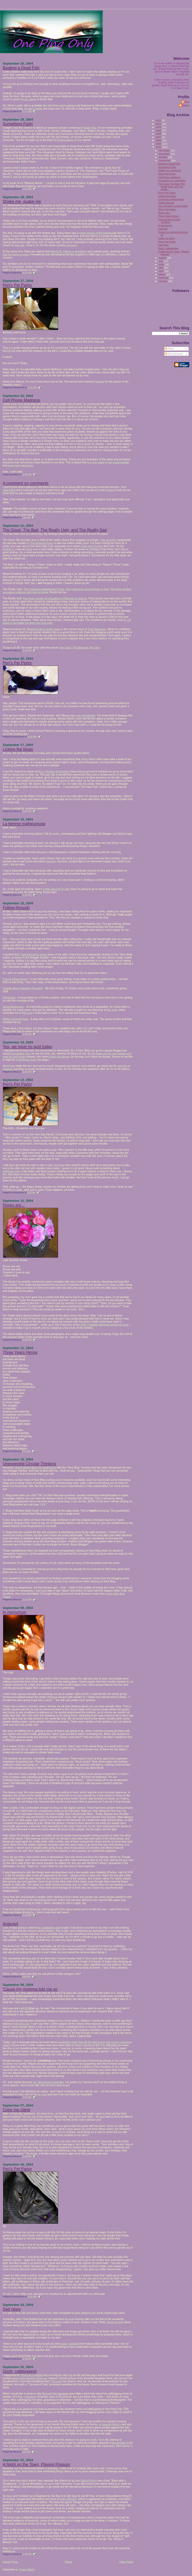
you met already (85, 715)
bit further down (27, 1059)
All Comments (174, 353)
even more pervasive (20, 465)
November (165, 154)
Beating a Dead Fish (21, 67)
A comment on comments (26, 483)
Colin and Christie (91, 546)
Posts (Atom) (27, 2569)
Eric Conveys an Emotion (54, 771)
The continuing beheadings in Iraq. (44, 589)
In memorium (15, 1612)
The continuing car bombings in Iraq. (87, 589)
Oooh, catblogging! (20, 2371)
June (162, 264)
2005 (159, 143)
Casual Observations (15, 979)
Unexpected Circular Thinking (29, 1463)
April (9, 2496)
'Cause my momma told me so (30, 1989)
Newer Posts (10, 2561)
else (27, 1053)
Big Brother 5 (120, 2442)
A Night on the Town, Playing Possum (36, 2464)
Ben (187, 101)
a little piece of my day (56, 889)
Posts (169, 348)
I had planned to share (33, 954)
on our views (28, 99)
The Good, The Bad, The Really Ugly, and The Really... (171, 187)
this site (19, 245)
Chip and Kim (108, 540)
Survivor (51, 861)
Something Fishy (18, 123)
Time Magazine (97, 629)
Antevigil (10, 1923)
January (163, 281)
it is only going (96, 462)
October (163, 157)
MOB (27, 2008)
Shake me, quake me (22, 201)
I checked (29, 2396)
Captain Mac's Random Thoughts (23, 988)
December (165, 150)
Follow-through (16, 907)
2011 (159, 124)
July (161, 261)
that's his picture (60, 1056)
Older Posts (126, 2561)
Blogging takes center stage (43, 629)
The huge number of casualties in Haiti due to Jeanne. (55, 598)
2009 (159, 130)
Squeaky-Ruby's (111, 2424)
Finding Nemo (65, 140)
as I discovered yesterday (48, 2082)
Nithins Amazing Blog (15, 1019)
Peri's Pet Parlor (17, 285)
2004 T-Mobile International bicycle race (104, 1324)
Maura (185, 105)
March (162, 274)
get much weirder (118, 462)
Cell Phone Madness (21, 400)
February (164, 277)
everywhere (17, 1053)
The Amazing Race (41, 543)
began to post (115, 2322)
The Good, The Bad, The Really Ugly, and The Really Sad (55, 530)
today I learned (69, 2343)
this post (112, 1009)
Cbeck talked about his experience (35, 1467)
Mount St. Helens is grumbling (69, 251)
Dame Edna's (89, 2480)
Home (68, 2561)
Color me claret (16, 2109)
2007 (159, 137)
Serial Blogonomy (13, 1006)
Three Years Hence (20, 1352)
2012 (159, 120)
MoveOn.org (22, 2023)
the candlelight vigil (49, 1927)
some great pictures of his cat (29, 2378)
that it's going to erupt (16, 254)
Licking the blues (18, 749)
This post (56, 2381)
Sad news (12, 2309)
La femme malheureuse (24, 823)
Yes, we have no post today (27, 1046)
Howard (99, 381)
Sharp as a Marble (32, 2375)
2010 (159, 127)
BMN (106, 108)
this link (31, 2116)
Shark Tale (89, 127)
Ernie (85, 771)
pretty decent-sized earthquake (97, 233)
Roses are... (14, 1205)
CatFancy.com (11, 1171)
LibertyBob (9, 490)
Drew (29, 549)
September (165, 160)
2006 (159, 140)
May (161, 267)
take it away (35, 108)
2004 (159, 147)
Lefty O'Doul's (68, 2499)
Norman (47, 2393)
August (163, 257)
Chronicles (9, 997)
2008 (159, 133)
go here (71, 245)
